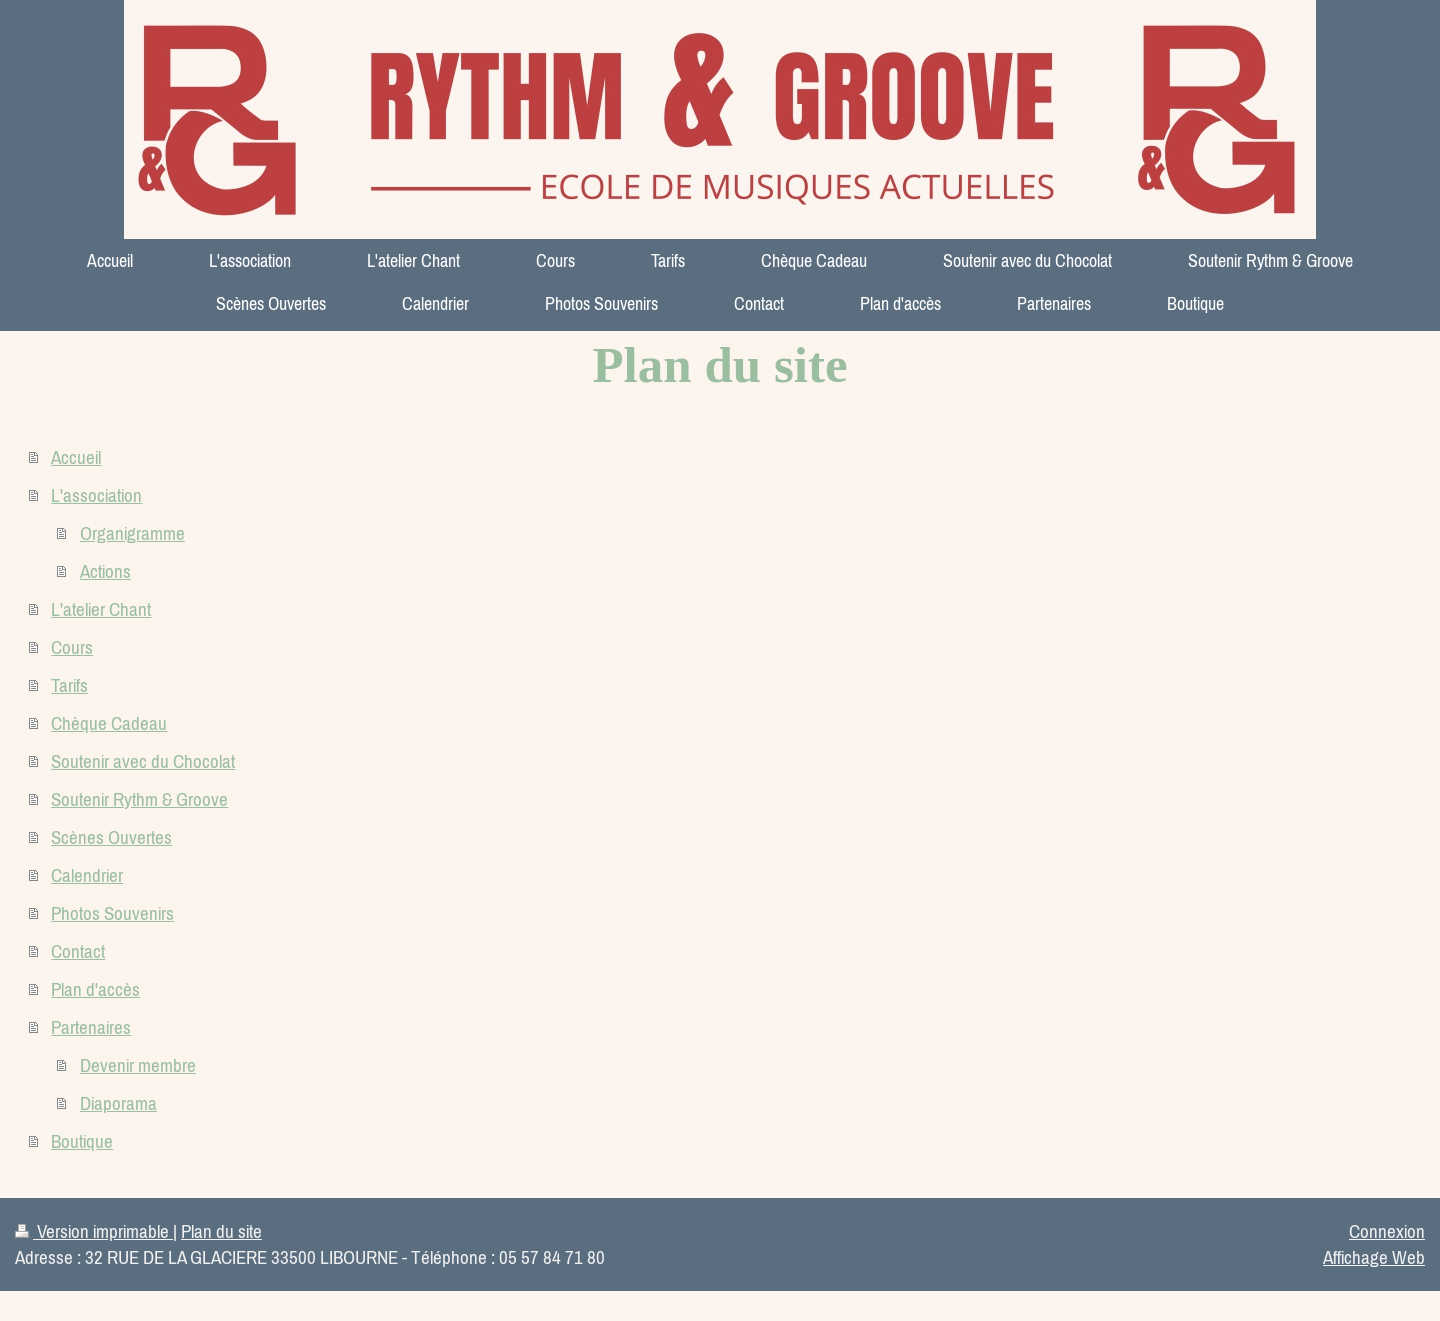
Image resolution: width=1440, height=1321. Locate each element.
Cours (72, 647)
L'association (96, 495)
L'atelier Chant (101, 609)
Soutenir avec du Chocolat (143, 761)
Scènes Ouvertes (111, 837)
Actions (105, 571)
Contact (78, 951)
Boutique (82, 1141)
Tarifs (69, 685)
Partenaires (91, 1027)
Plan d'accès (95, 989)
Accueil (76, 457)
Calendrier (87, 875)
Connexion (1387, 1231)
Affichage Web (1374, 1257)
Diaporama (118, 1103)
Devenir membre (138, 1065)
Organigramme (132, 533)
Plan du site (221, 1231)
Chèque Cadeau (109, 723)
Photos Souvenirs (112, 913)
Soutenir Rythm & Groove (139, 799)
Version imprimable (94, 1231)
